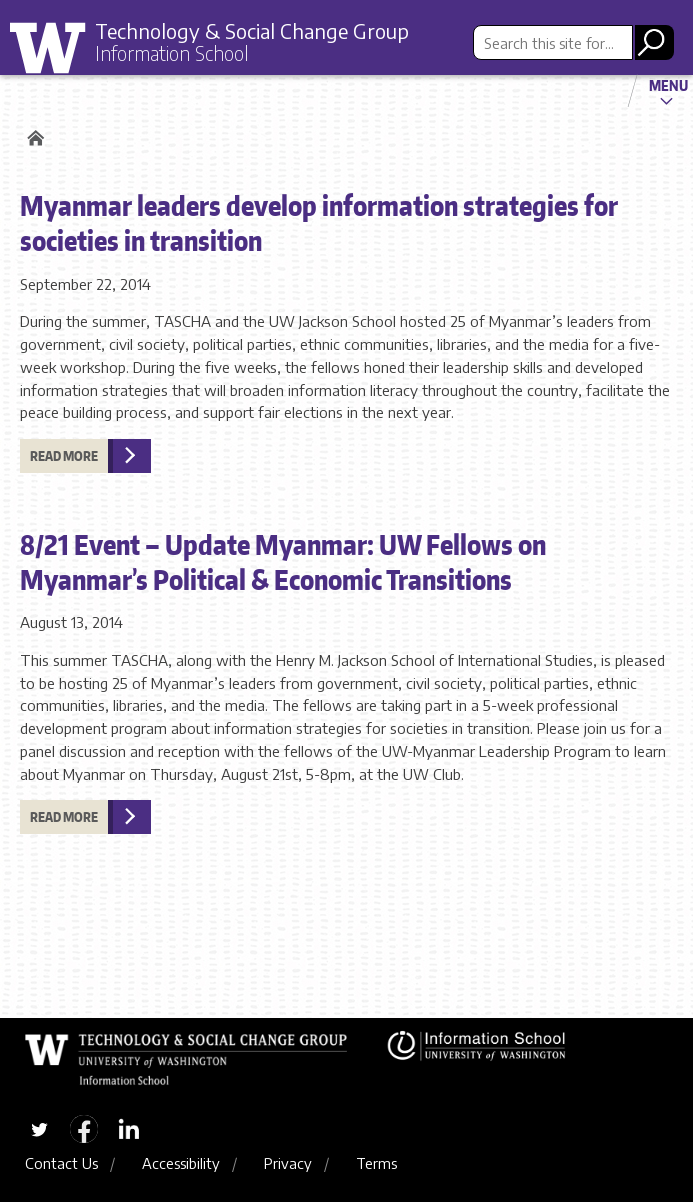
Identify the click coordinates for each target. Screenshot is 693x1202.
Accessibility (181, 1163)
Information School (172, 53)
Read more (64, 456)
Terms (376, 1163)
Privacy (288, 1163)
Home (32, 138)
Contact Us (61, 1163)
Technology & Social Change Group (252, 30)
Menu (668, 85)
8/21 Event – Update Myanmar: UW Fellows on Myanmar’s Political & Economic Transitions (283, 561)
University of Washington (55, 49)
